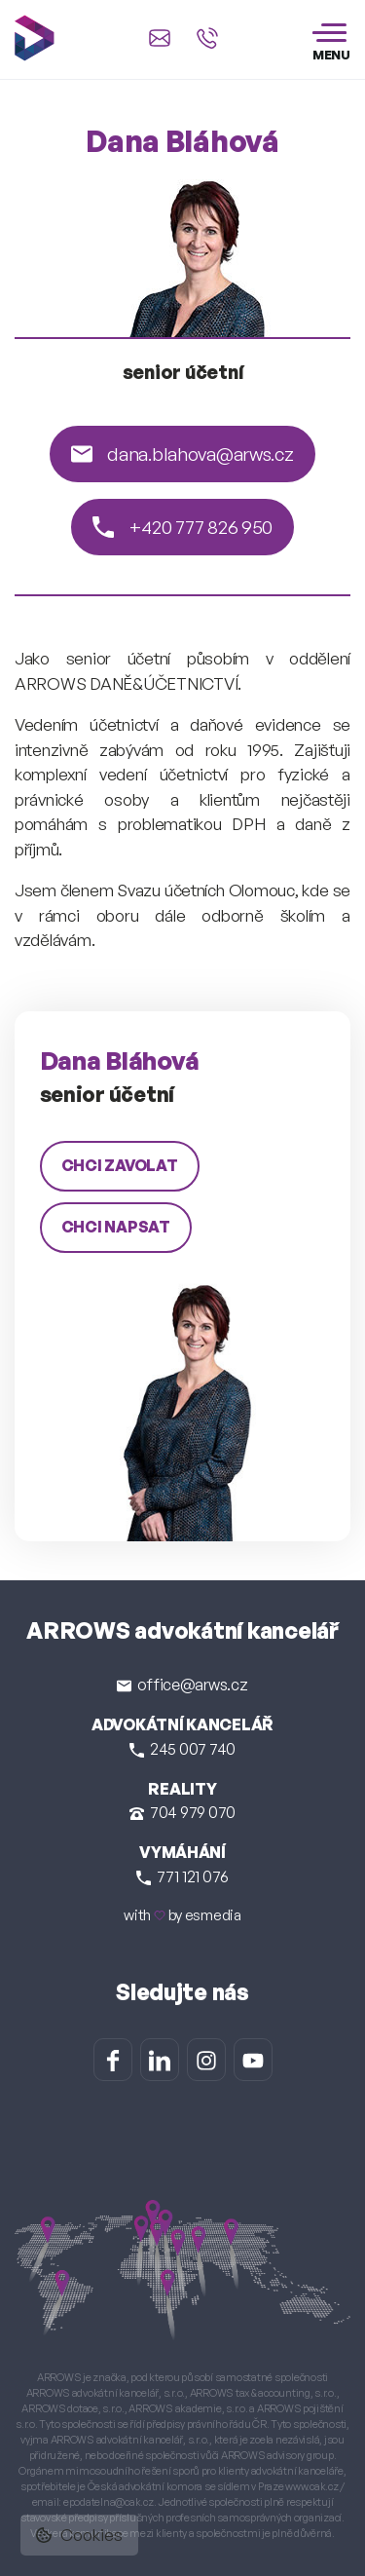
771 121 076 (182, 1876)
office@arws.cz (182, 1684)
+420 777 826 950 (182, 527)
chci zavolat (119, 1165)
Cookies (79, 2534)
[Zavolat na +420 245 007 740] (207, 38)
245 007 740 (182, 1749)
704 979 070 (182, 1812)
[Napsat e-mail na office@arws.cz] (159, 38)
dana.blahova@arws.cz (182, 454)
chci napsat (115, 1226)
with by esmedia (182, 1915)
